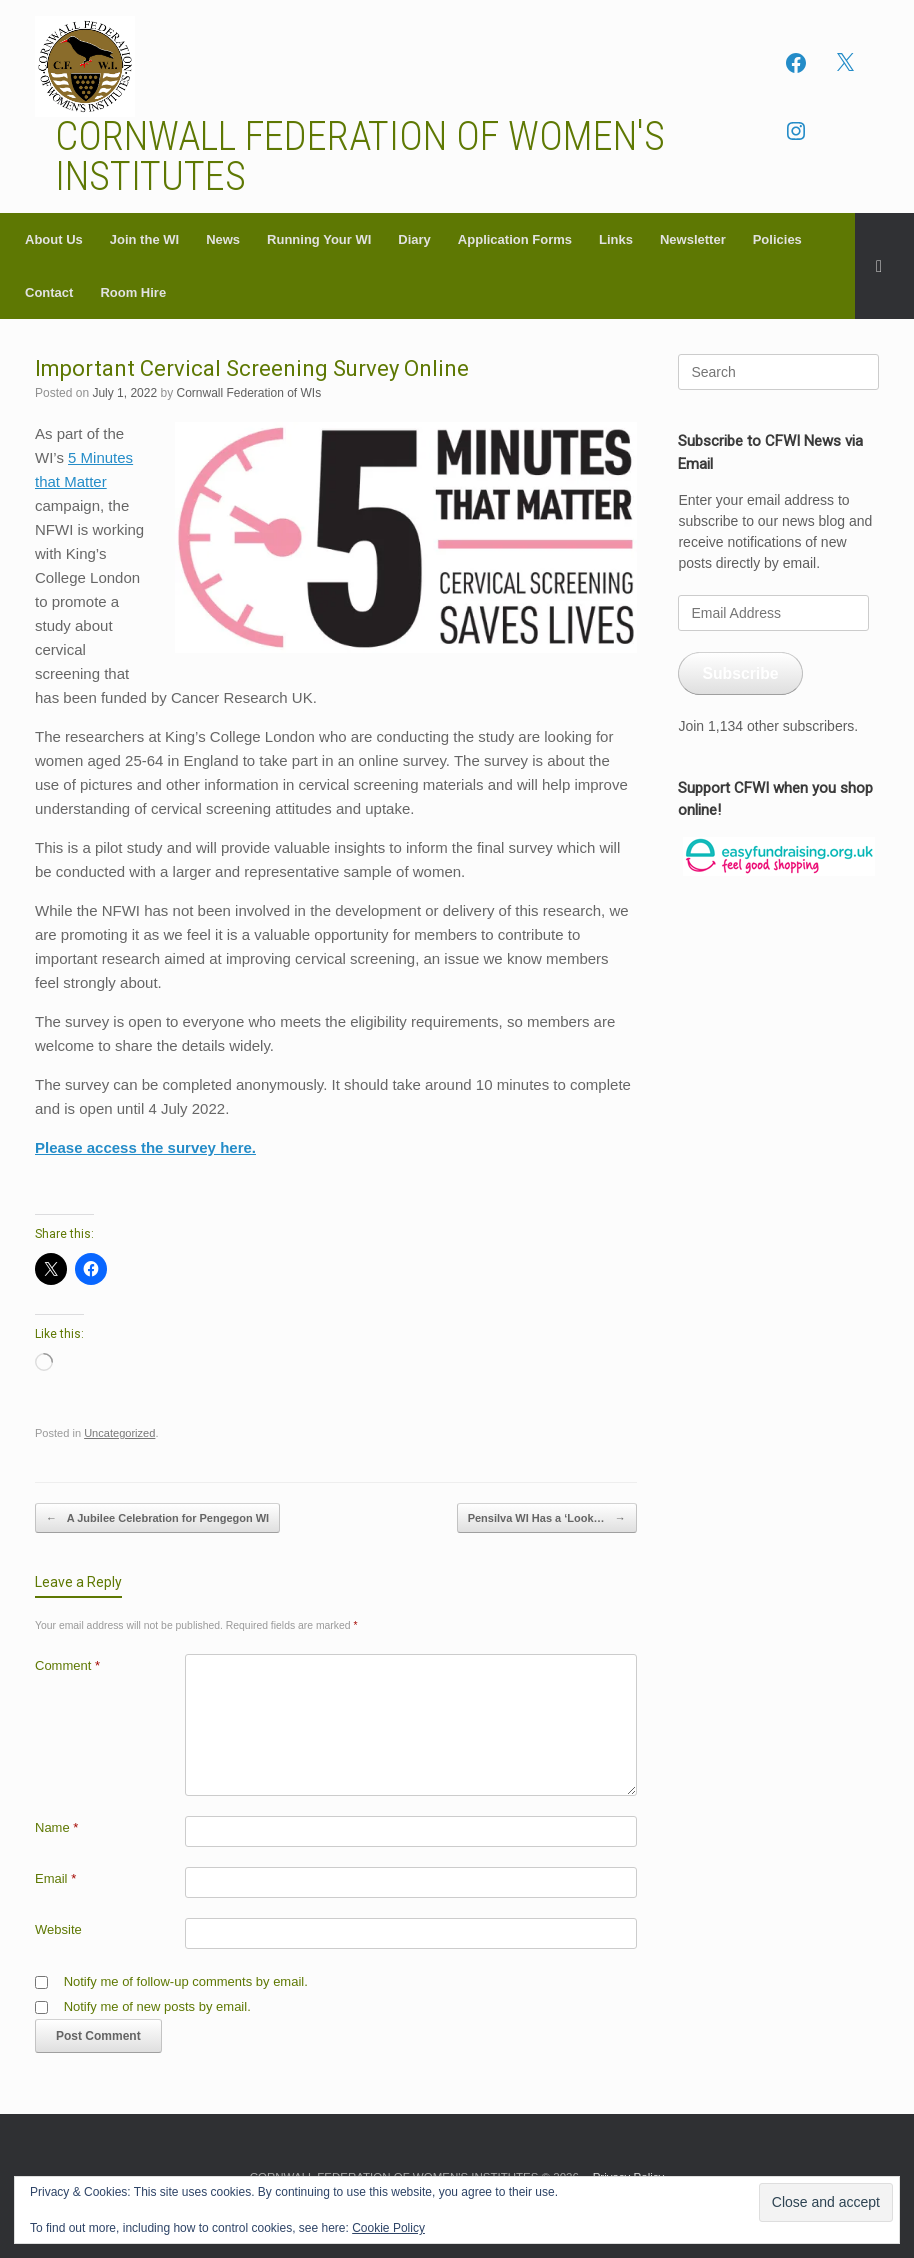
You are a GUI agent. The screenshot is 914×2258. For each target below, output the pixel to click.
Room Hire (133, 292)
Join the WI (144, 239)
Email (55, 1878)
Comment (67, 1665)
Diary (414, 239)
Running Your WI (319, 239)
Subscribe (740, 673)
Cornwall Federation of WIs (248, 393)
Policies (777, 239)
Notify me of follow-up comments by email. (186, 1981)
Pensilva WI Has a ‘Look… (547, 1518)
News (223, 239)
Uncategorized (119, 1433)
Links (616, 239)
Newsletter (693, 239)
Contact (49, 292)
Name (56, 1827)
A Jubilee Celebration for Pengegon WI (157, 1518)
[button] (884, 266)
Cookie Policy (388, 2228)
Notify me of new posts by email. (157, 2006)
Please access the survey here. (145, 1147)
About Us (54, 239)
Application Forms (515, 239)
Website (58, 1929)
